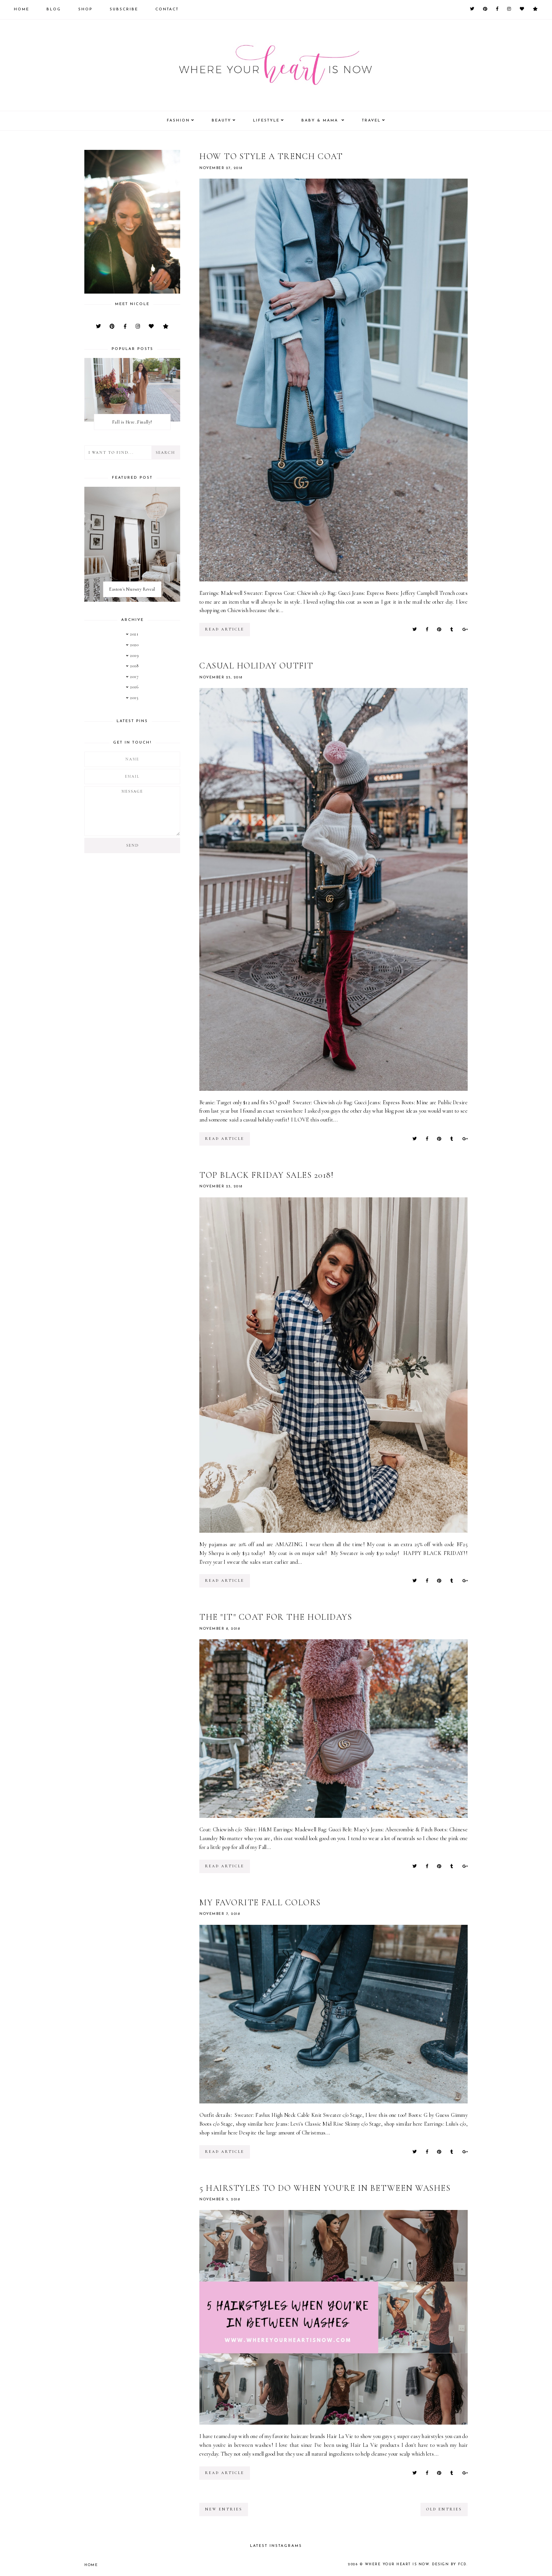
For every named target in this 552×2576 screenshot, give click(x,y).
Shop (85, 9)
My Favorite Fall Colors (260, 1903)
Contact (167, 9)
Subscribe (124, 9)
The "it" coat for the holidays (275, 1617)
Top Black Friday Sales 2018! (266, 1175)
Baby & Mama (320, 120)
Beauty (221, 120)
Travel (371, 120)
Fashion (178, 120)
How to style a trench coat (271, 156)
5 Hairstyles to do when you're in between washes (324, 2188)
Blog (53, 9)
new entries (223, 2509)
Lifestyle (266, 120)
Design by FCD (449, 2564)
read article (224, 629)
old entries (444, 2509)
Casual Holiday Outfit (256, 666)
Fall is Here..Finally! (132, 422)
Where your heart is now (397, 2564)
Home (21, 9)
